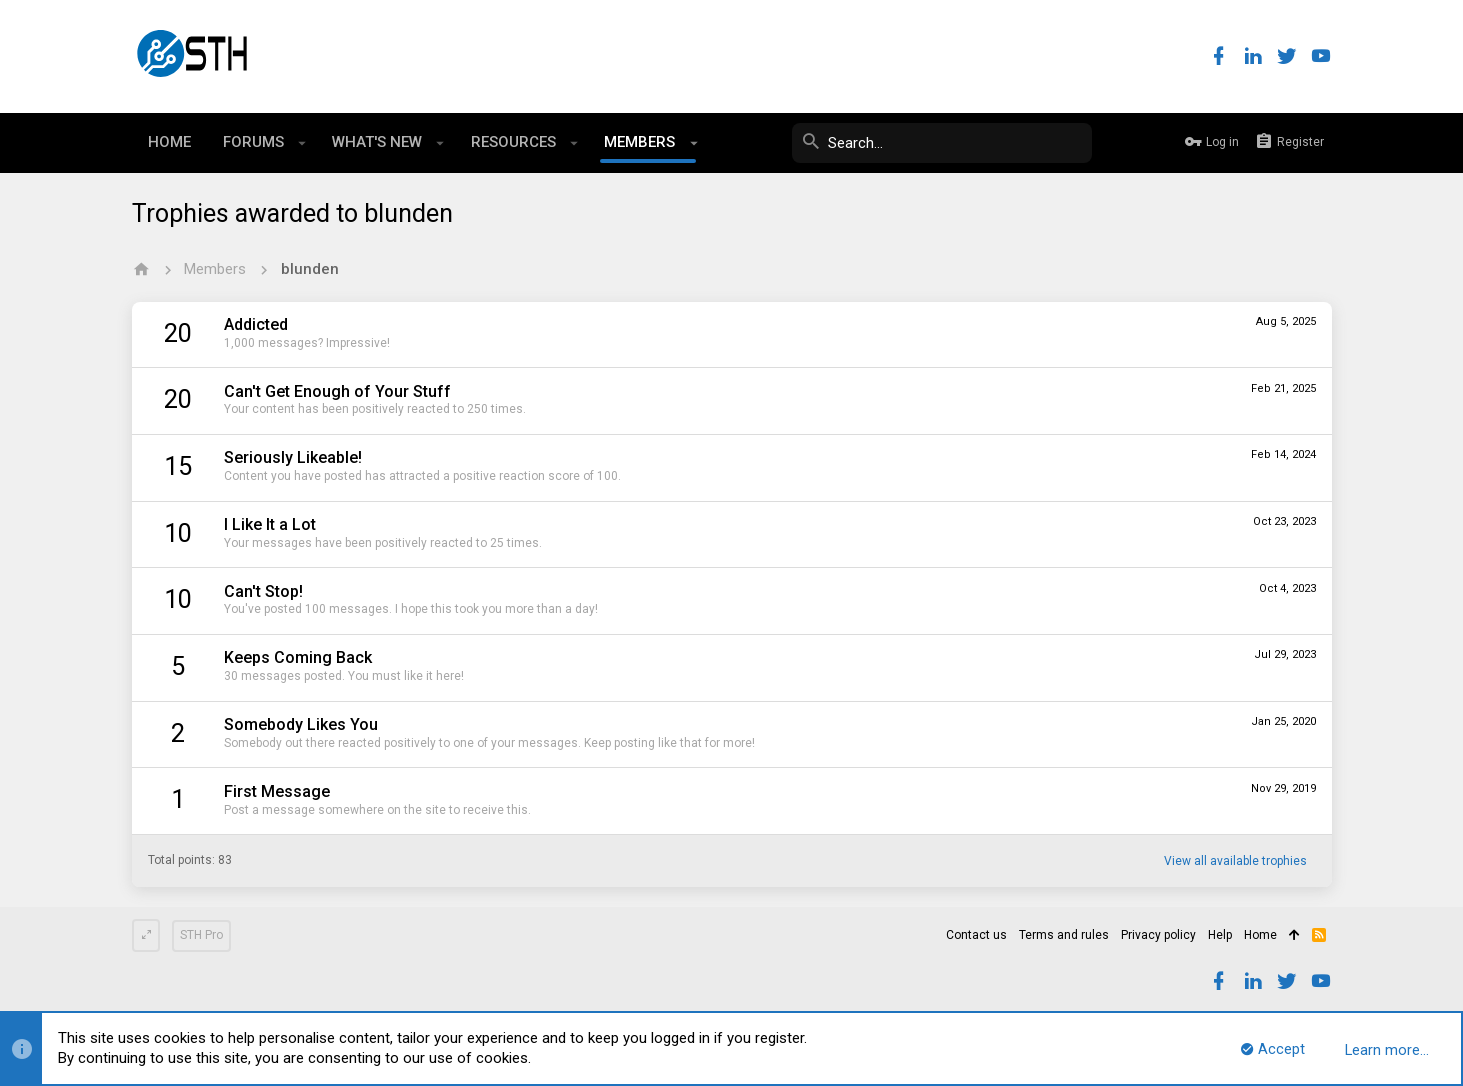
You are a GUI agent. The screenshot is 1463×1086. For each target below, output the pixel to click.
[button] (302, 143)
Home (1260, 935)
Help (1220, 935)
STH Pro (201, 935)
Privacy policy (1158, 935)
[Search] (942, 143)
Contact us (976, 935)
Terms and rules (1064, 935)
